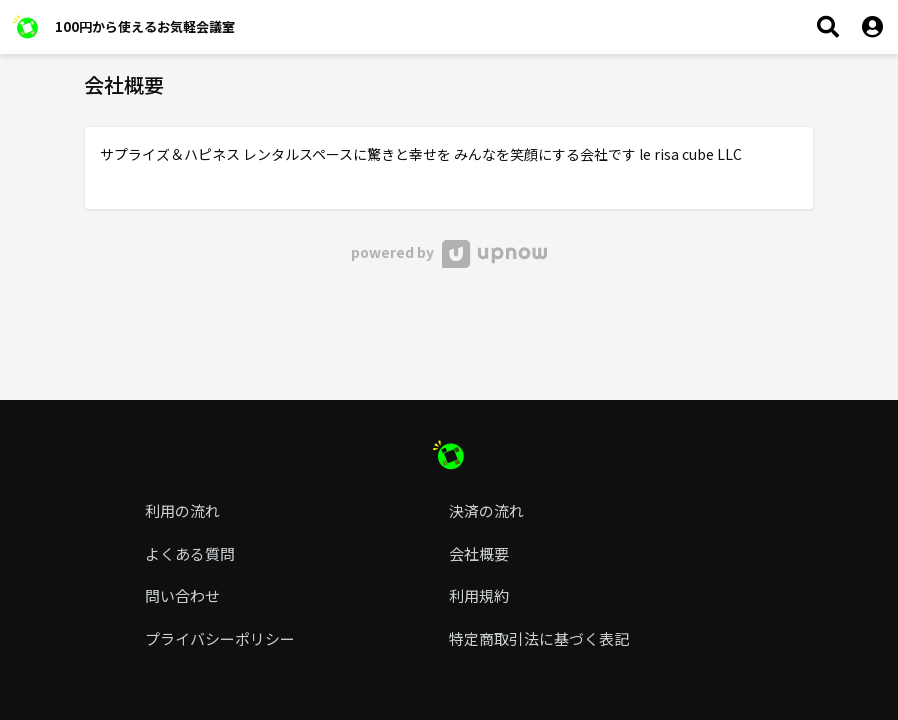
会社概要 (479, 553)
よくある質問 (190, 553)
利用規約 (479, 595)
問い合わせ (182, 595)
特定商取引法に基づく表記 (539, 638)
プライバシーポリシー (220, 638)
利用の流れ (182, 510)
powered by (448, 252)
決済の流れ (486, 510)
